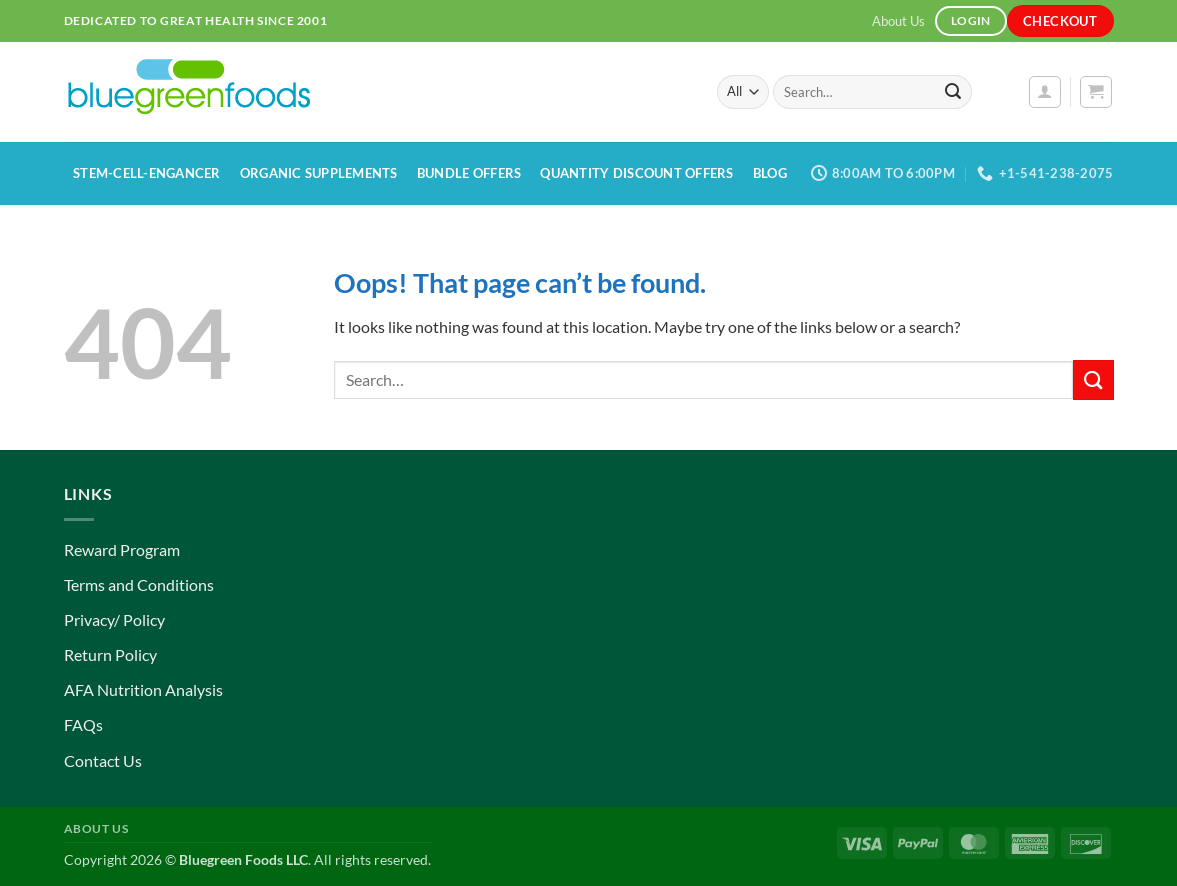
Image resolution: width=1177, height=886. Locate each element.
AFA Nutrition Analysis (143, 689)
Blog (770, 173)
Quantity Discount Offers (636, 173)
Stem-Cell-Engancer (147, 173)
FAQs (83, 724)
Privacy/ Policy (114, 619)
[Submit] (953, 92)
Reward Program (122, 549)
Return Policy (110, 654)
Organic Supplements (319, 173)
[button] (1045, 92)
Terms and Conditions (139, 584)
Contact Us (103, 760)
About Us (898, 21)
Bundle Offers (469, 173)
